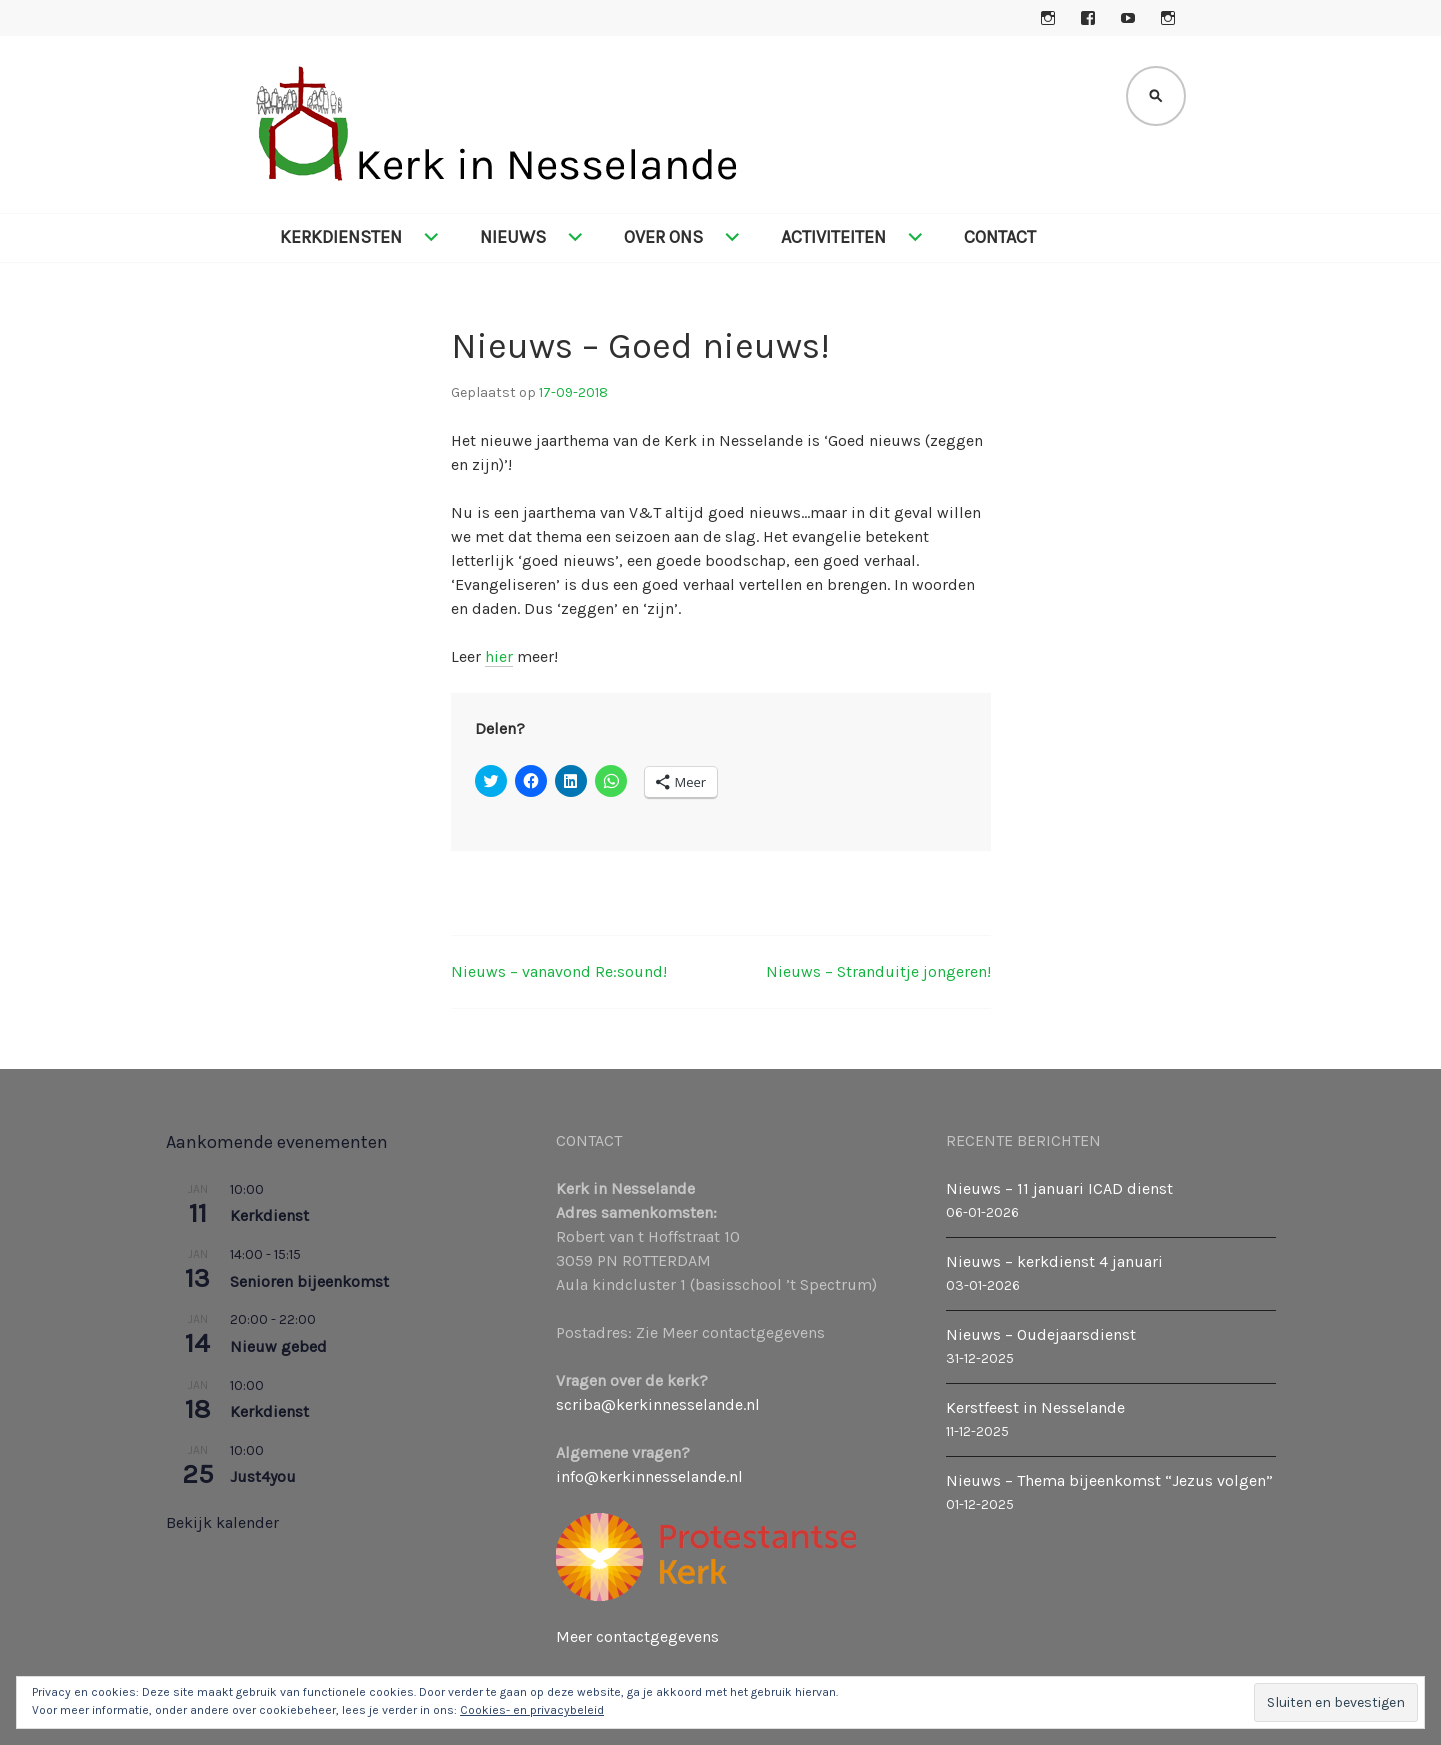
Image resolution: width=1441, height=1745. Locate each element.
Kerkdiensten (341, 237)
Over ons (663, 237)
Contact (1000, 237)
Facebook (1088, 18)
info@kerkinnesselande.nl (649, 1476)
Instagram (1048, 18)
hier (499, 656)
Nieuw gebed (278, 1346)
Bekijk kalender (222, 1522)
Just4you (263, 1476)
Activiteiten (833, 237)
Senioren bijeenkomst (309, 1281)
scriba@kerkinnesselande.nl (658, 1404)
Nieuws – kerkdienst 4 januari (1054, 1261)
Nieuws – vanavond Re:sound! (559, 971)
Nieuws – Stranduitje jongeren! (878, 971)
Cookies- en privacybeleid (532, 1710)
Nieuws (513, 237)
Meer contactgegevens (637, 1636)
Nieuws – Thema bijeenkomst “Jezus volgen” (1109, 1480)
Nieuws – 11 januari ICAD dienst (1059, 1188)
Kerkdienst (269, 1215)
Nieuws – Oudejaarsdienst (1041, 1334)
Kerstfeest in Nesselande (1035, 1407)
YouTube (1128, 18)
